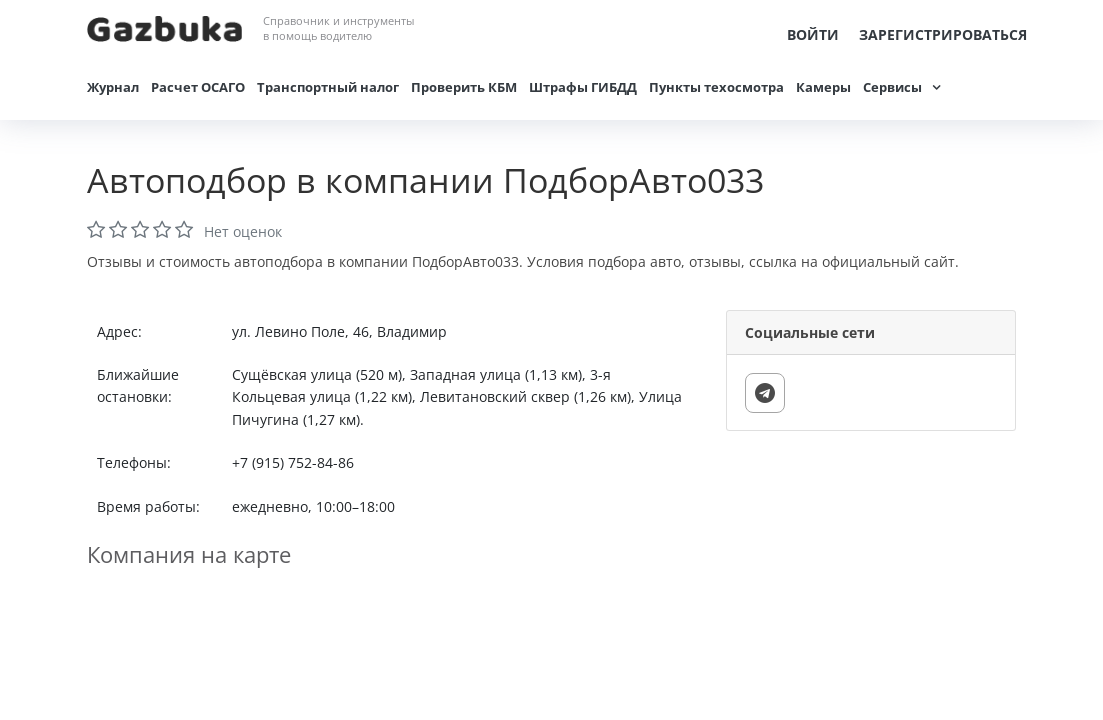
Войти (813, 34)
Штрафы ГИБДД (583, 87)
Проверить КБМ (464, 87)
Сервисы (892, 87)
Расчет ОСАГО (198, 87)
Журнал (113, 87)
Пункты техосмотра (716, 87)
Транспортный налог (328, 87)
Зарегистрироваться (943, 34)
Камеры (823, 87)
